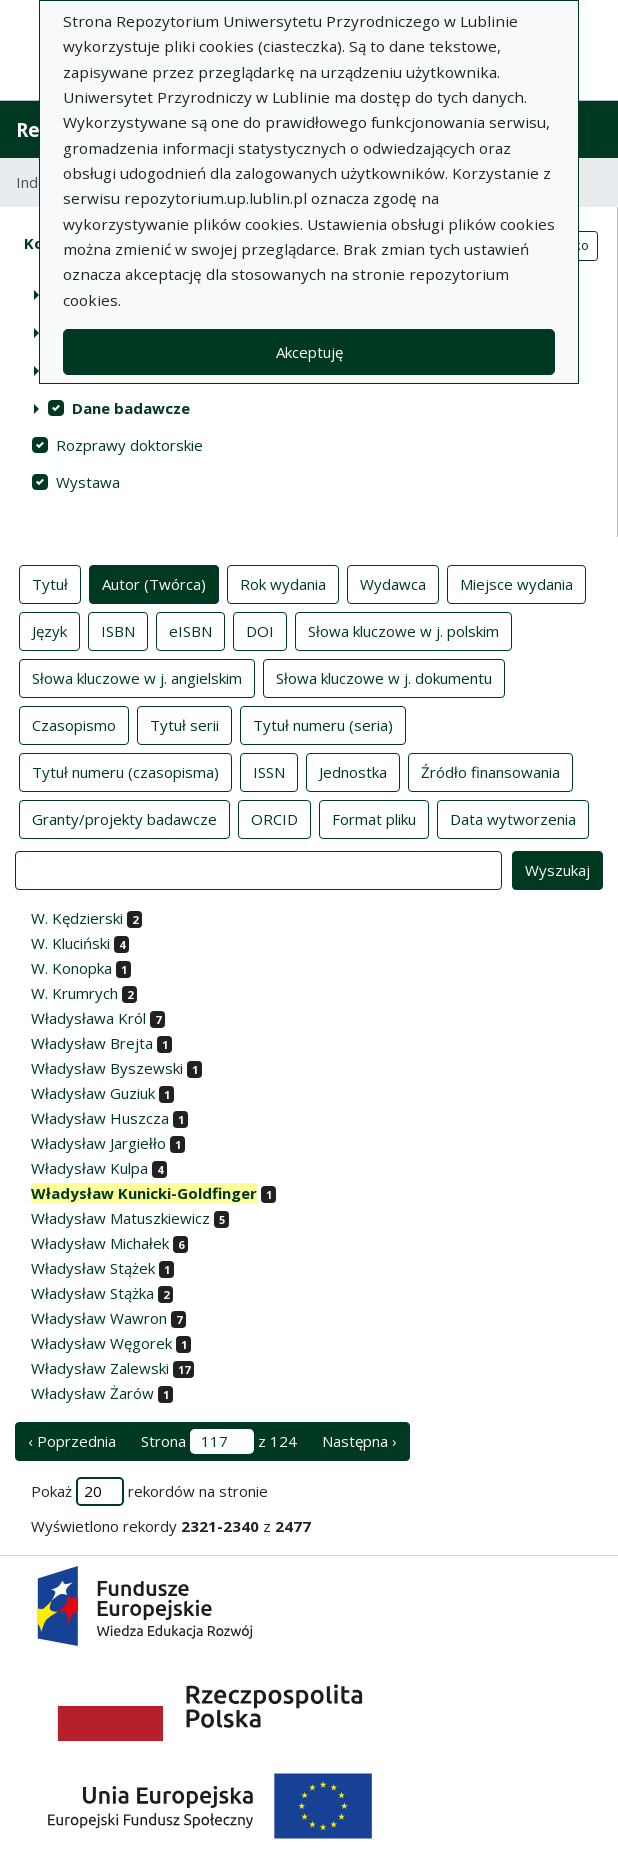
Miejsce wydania (516, 583)
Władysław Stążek (93, 1268)
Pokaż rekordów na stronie (149, 1491)
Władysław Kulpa (89, 1168)
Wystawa (88, 482)
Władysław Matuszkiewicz (120, 1218)
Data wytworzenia (513, 818)
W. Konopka (71, 968)
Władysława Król (88, 1018)
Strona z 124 (219, 1441)
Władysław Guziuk (93, 1093)
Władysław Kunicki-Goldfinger (144, 1193)
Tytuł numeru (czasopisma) (125, 771)
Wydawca (393, 583)
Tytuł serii (184, 724)
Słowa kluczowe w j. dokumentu (384, 677)
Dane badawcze (131, 408)
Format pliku (374, 818)
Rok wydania (283, 583)
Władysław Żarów (92, 1393)
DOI (260, 630)
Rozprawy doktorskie (129, 445)
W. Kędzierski (77, 918)
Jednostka (353, 771)
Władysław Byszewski (107, 1068)
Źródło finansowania (490, 771)
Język (49, 630)
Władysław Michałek (100, 1243)
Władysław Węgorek (101, 1343)
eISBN (190, 630)
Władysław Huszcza (100, 1118)
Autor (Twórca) (154, 583)
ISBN (118, 630)
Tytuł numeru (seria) (323, 724)
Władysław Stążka (92, 1293)
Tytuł (50, 583)
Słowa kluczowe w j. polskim (403, 630)
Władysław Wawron (99, 1318)
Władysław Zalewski (100, 1368)
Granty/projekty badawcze (124, 818)
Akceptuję (309, 352)
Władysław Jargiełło (98, 1143)
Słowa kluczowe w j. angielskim (137, 677)
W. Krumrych (74, 993)
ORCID (274, 818)
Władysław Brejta (92, 1043)
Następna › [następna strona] (359, 1441)
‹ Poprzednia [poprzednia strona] (72, 1441)
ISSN (269, 771)
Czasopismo (74, 724)
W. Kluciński (70, 943)
